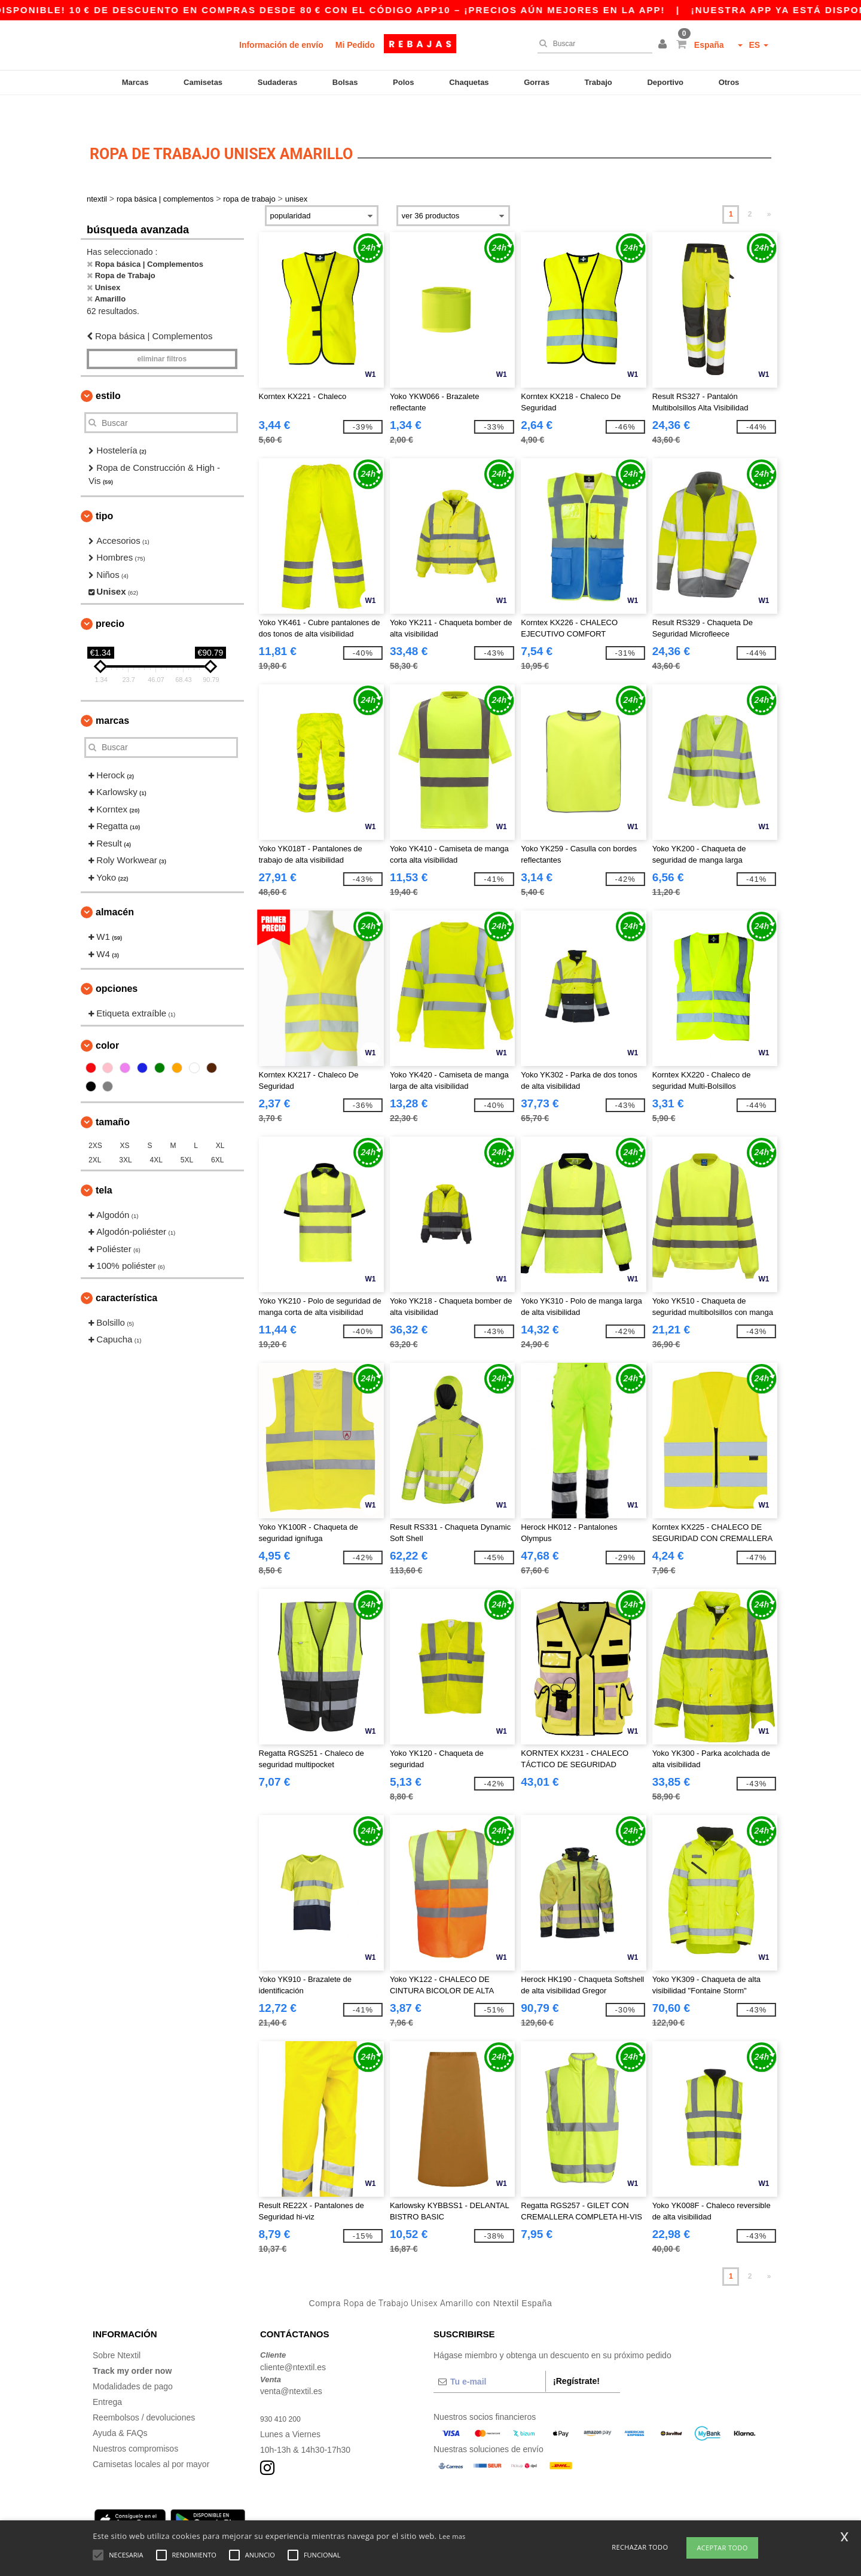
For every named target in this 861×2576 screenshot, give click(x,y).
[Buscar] (592, 44)
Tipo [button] (104, 489)
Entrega (107, 2375)
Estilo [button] (108, 369)
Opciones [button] (117, 962)
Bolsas (345, 82)
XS (125, 1119)
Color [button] (107, 1018)
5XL (187, 1133)
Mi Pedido (355, 45)
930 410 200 (283, 2392)
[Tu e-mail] (489, 2354)
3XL (125, 1133)
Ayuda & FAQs (120, 2406)
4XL (156, 1133)
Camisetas (203, 82)
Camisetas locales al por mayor (151, 2437)
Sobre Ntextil (117, 2328)
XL (220, 1119)
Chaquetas (468, 82)
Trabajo (598, 82)
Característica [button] (126, 1271)
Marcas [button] (112, 694)
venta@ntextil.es (291, 2364)
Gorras (536, 82)
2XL (94, 1133)
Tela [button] (104, 1163)
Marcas (135, 82)
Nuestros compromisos (135, 2421)
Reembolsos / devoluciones (144, 2390)
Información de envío (281, 45)
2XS (95, 1119)
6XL (217, 1133)
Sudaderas (277, 82)
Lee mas (452, 2536)
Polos (403, 82)
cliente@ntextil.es (293, 2340)
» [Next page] (769, 187)
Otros (729, 82)
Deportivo (665, 82)
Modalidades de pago (133, 2359)
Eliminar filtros (162, 332)
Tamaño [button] (113, 1095)
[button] (664, 45)
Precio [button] (110, 597)
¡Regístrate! (576, 2354)
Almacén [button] (115, 885)
